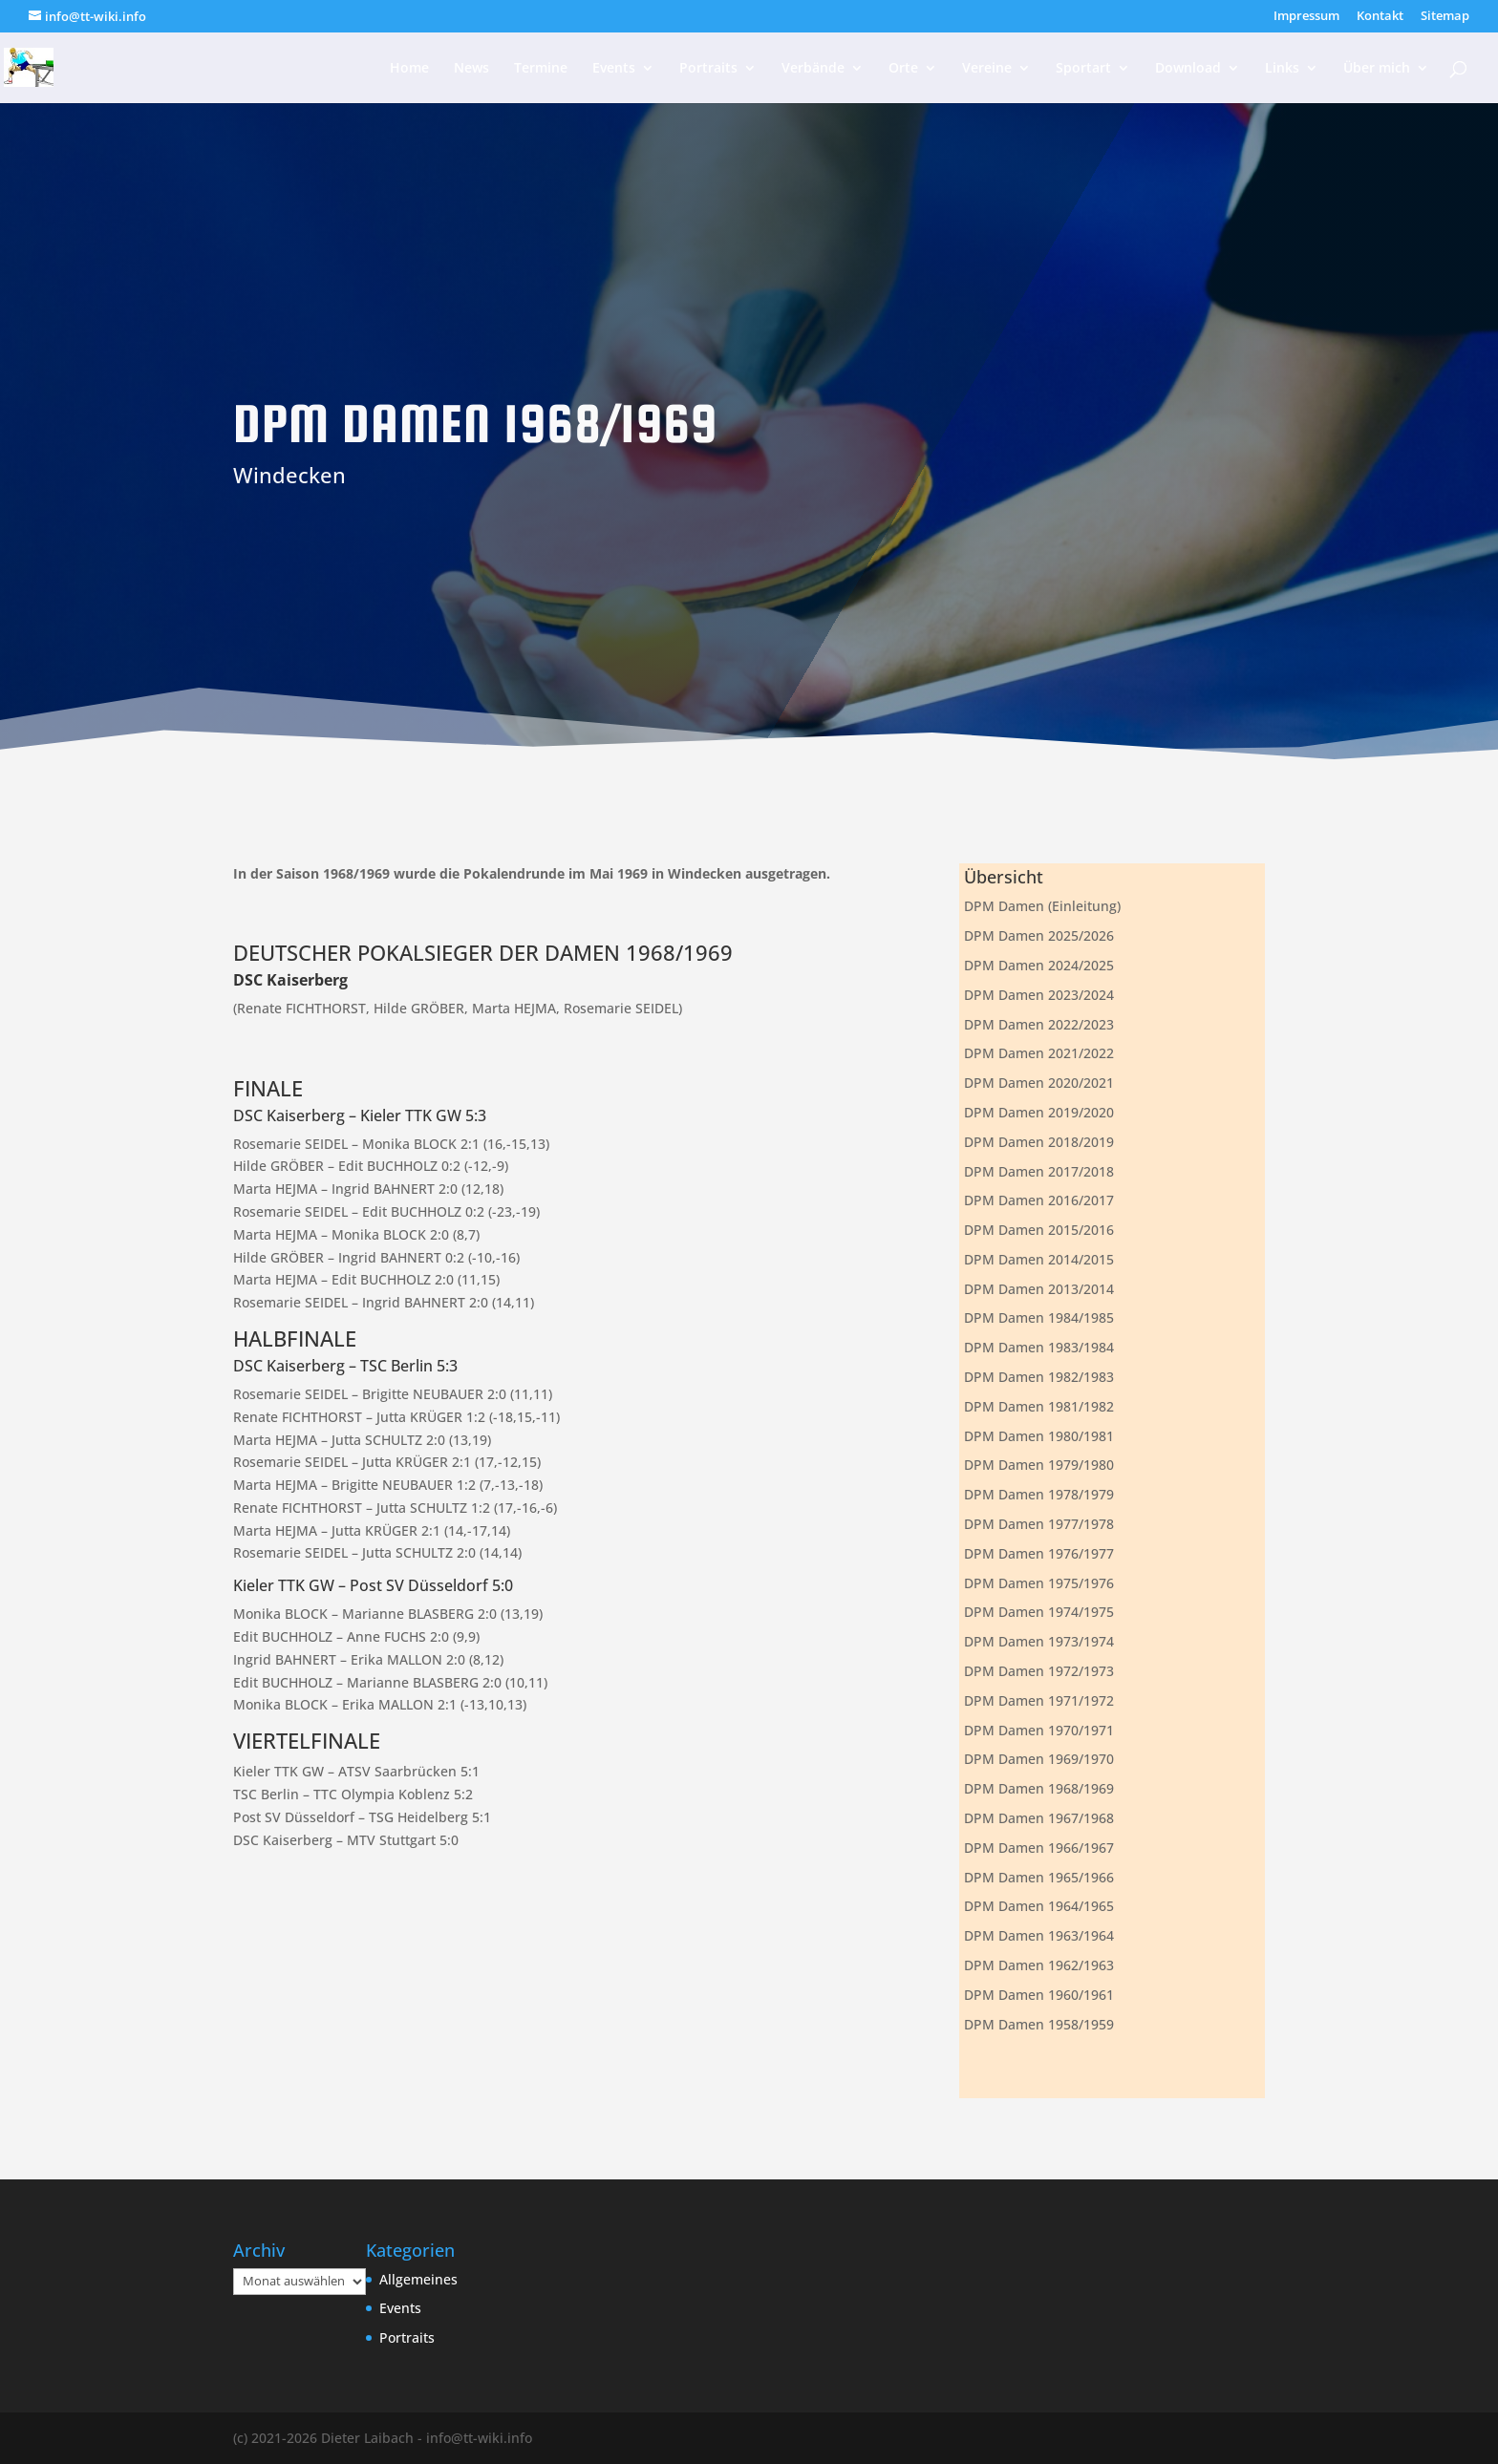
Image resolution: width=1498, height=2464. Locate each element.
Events (613, 68)
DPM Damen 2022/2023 (1039, 1024)
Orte (903, 68)
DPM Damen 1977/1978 (1039, 1524)
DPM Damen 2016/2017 (1039, 1200)
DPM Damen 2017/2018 (1039, 1171)
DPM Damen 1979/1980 (1039, 1464)
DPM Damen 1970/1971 (1039, 1730)
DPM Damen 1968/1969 (1039, 1788)
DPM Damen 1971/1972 (1039, 1700)
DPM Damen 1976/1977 (1039, 1553)
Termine (540, 68)
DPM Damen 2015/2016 (1039, 1230)
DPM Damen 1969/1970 (1039, 1759)
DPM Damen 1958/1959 (1039, 2024)
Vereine (987, 68)
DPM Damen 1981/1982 (1039, 1406)
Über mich (1376, 68)
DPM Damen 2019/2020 (1039, 1112)
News (471, 68)
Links (1282, 68)
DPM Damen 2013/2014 (1039, 1289)
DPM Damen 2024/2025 (1039, 965)
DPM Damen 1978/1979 (1039, 1494)
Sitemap (1445, 17)
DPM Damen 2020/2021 (1039, 1082)
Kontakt (1380, 17)
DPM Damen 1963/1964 (1039, 1935)
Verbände (813, 68)
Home (409, 68)
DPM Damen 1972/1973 (1039, 1671)
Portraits (708, 68)
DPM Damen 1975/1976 (1039, 1583)
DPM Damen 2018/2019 (1039, 1142)
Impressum (1306, 17)
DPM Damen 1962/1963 (1039, 1965)
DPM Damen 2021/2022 (1039, 1053)
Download (1188, 68)
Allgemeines (418, 2279)
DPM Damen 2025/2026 (1039, 935)
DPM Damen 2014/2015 (1039, 1259)
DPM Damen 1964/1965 (1039, 1906)
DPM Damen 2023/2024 (1039, 995)
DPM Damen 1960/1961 (1039, 1995)
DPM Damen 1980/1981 (1039, 1436)
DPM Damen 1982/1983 (1039, 1377)
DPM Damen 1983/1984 (1039, 1347)
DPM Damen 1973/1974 (1039, 1641)
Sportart (1083, 68)
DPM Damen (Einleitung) (1042, 906)
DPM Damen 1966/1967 (1039, 1847)
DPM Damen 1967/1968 (1039, 1818)
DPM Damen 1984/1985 (1039, 1317)
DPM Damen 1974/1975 (1039, 1612)
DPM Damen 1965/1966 (1039, 1877)
